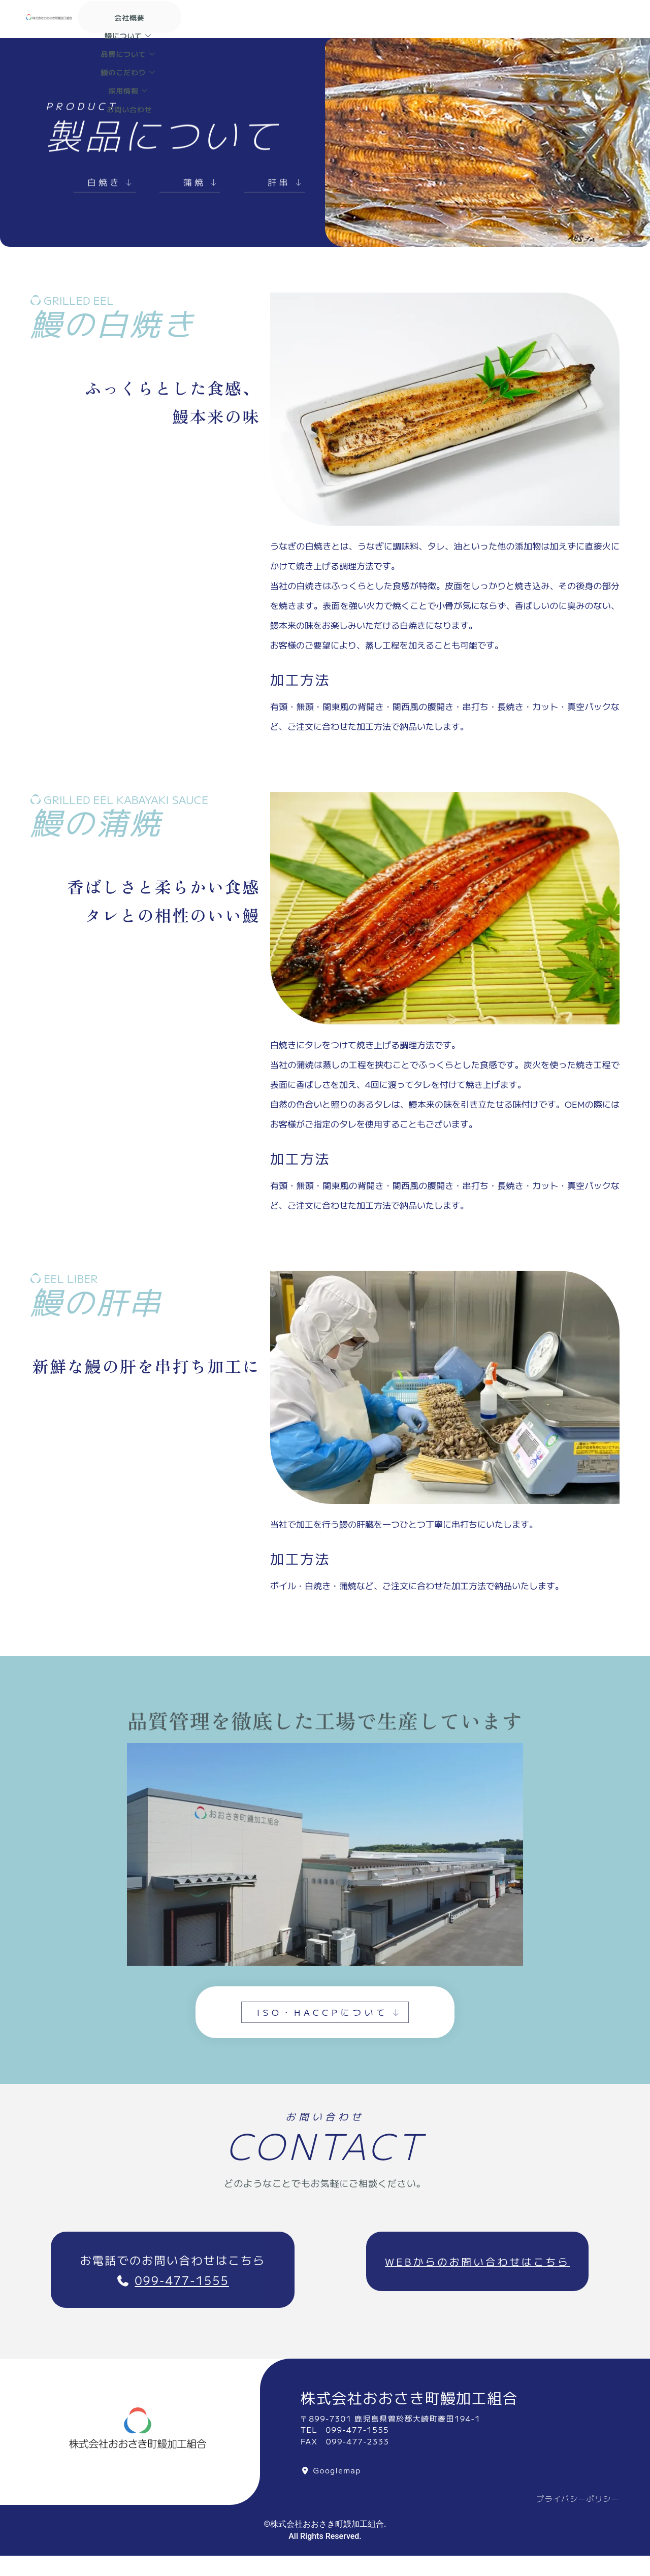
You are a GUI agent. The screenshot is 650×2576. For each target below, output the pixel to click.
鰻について (335, 15)
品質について (406, 15)
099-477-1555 (182, 2289)
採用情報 (356, 27)
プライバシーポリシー (578, 2508)
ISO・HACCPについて (330, 2019)
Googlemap (337, 2479)
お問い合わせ (418, 27)
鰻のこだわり (481, 15)
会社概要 (280, 15)
